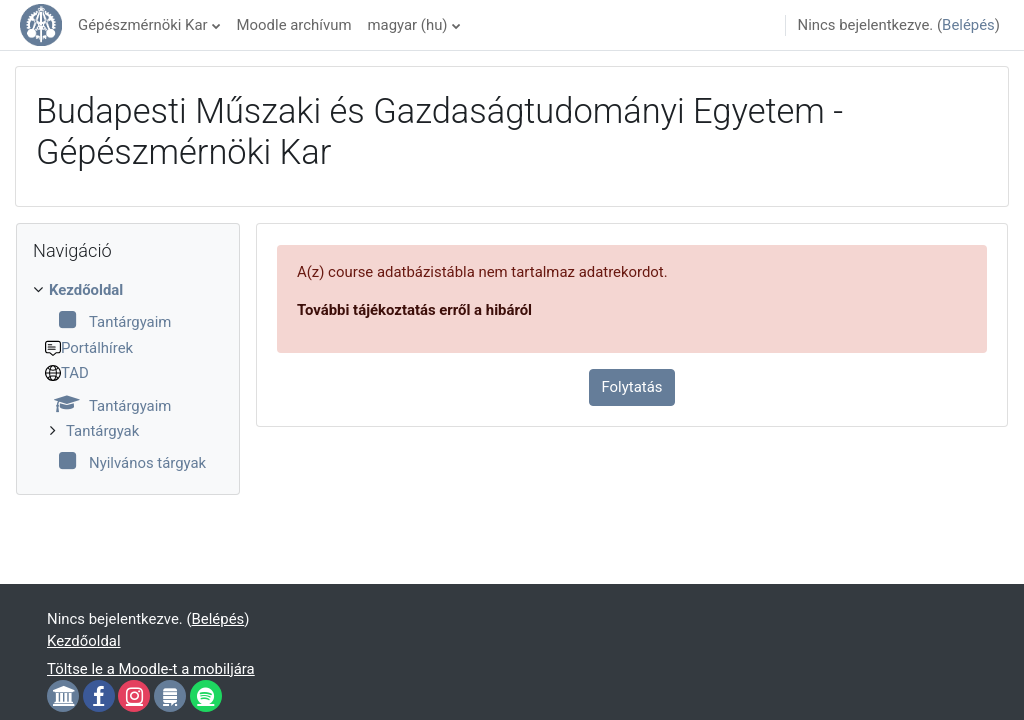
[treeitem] (128, 377)
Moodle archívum (294, 25)
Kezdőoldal (86, 290)
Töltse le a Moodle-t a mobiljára (151, 669)
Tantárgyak (102, 431)
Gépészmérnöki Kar (143, 25)
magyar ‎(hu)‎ (407, 25)
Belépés (968, 25)
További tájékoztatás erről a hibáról (414, 310)
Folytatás (632, 387)
